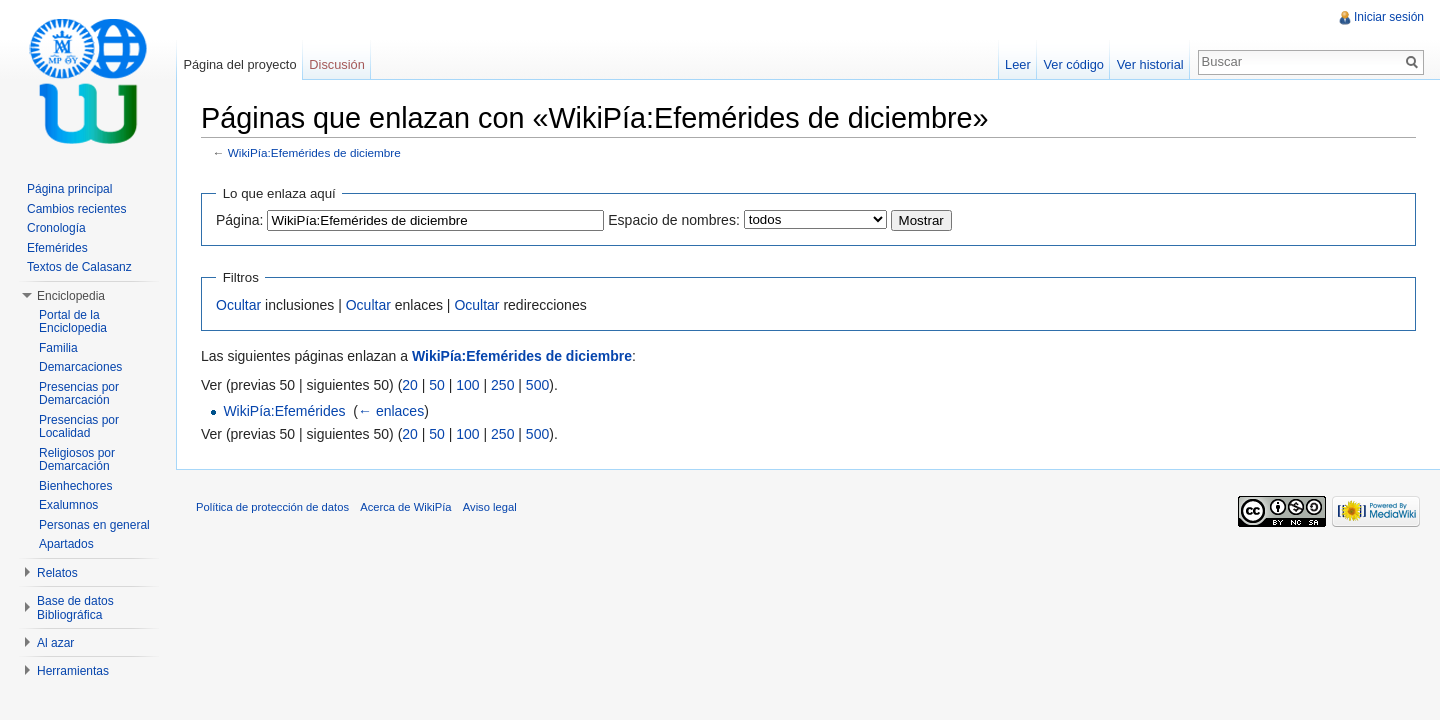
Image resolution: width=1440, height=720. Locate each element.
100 (467, 385)
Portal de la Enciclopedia (73, 322)
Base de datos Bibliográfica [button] (75, 608)
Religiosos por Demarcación (77, 460)
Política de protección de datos (272, 507)
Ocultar (238, 305)
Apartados (66, 544)
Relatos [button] (57, 573)
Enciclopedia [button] (71, 296)
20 (410, 385)
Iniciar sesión (1389, 17)
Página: (239, 220)
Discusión (336, 64)
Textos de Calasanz (79, 267)
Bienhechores (75, 486)
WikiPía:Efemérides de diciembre (314, 152)
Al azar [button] (55, 643)
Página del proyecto (239, 64)
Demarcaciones (80, 367)
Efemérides (57, 248)
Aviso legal (490, 507)
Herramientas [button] (73, 671)
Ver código (1073, 64)
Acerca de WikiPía (405, 507)
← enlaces (391, 411)
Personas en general (94, 525)
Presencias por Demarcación (79, 394)
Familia (58, 348)
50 (437, 385)
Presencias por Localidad (79, 427)
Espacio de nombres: (674, 220)
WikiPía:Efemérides (284, 411)
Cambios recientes (76, 209)
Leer (1018, 64)
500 (537, 385)
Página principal (69, 189)
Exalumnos (68, 505)
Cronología (56, 228)
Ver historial (1150, 64)
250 (502, 385)
